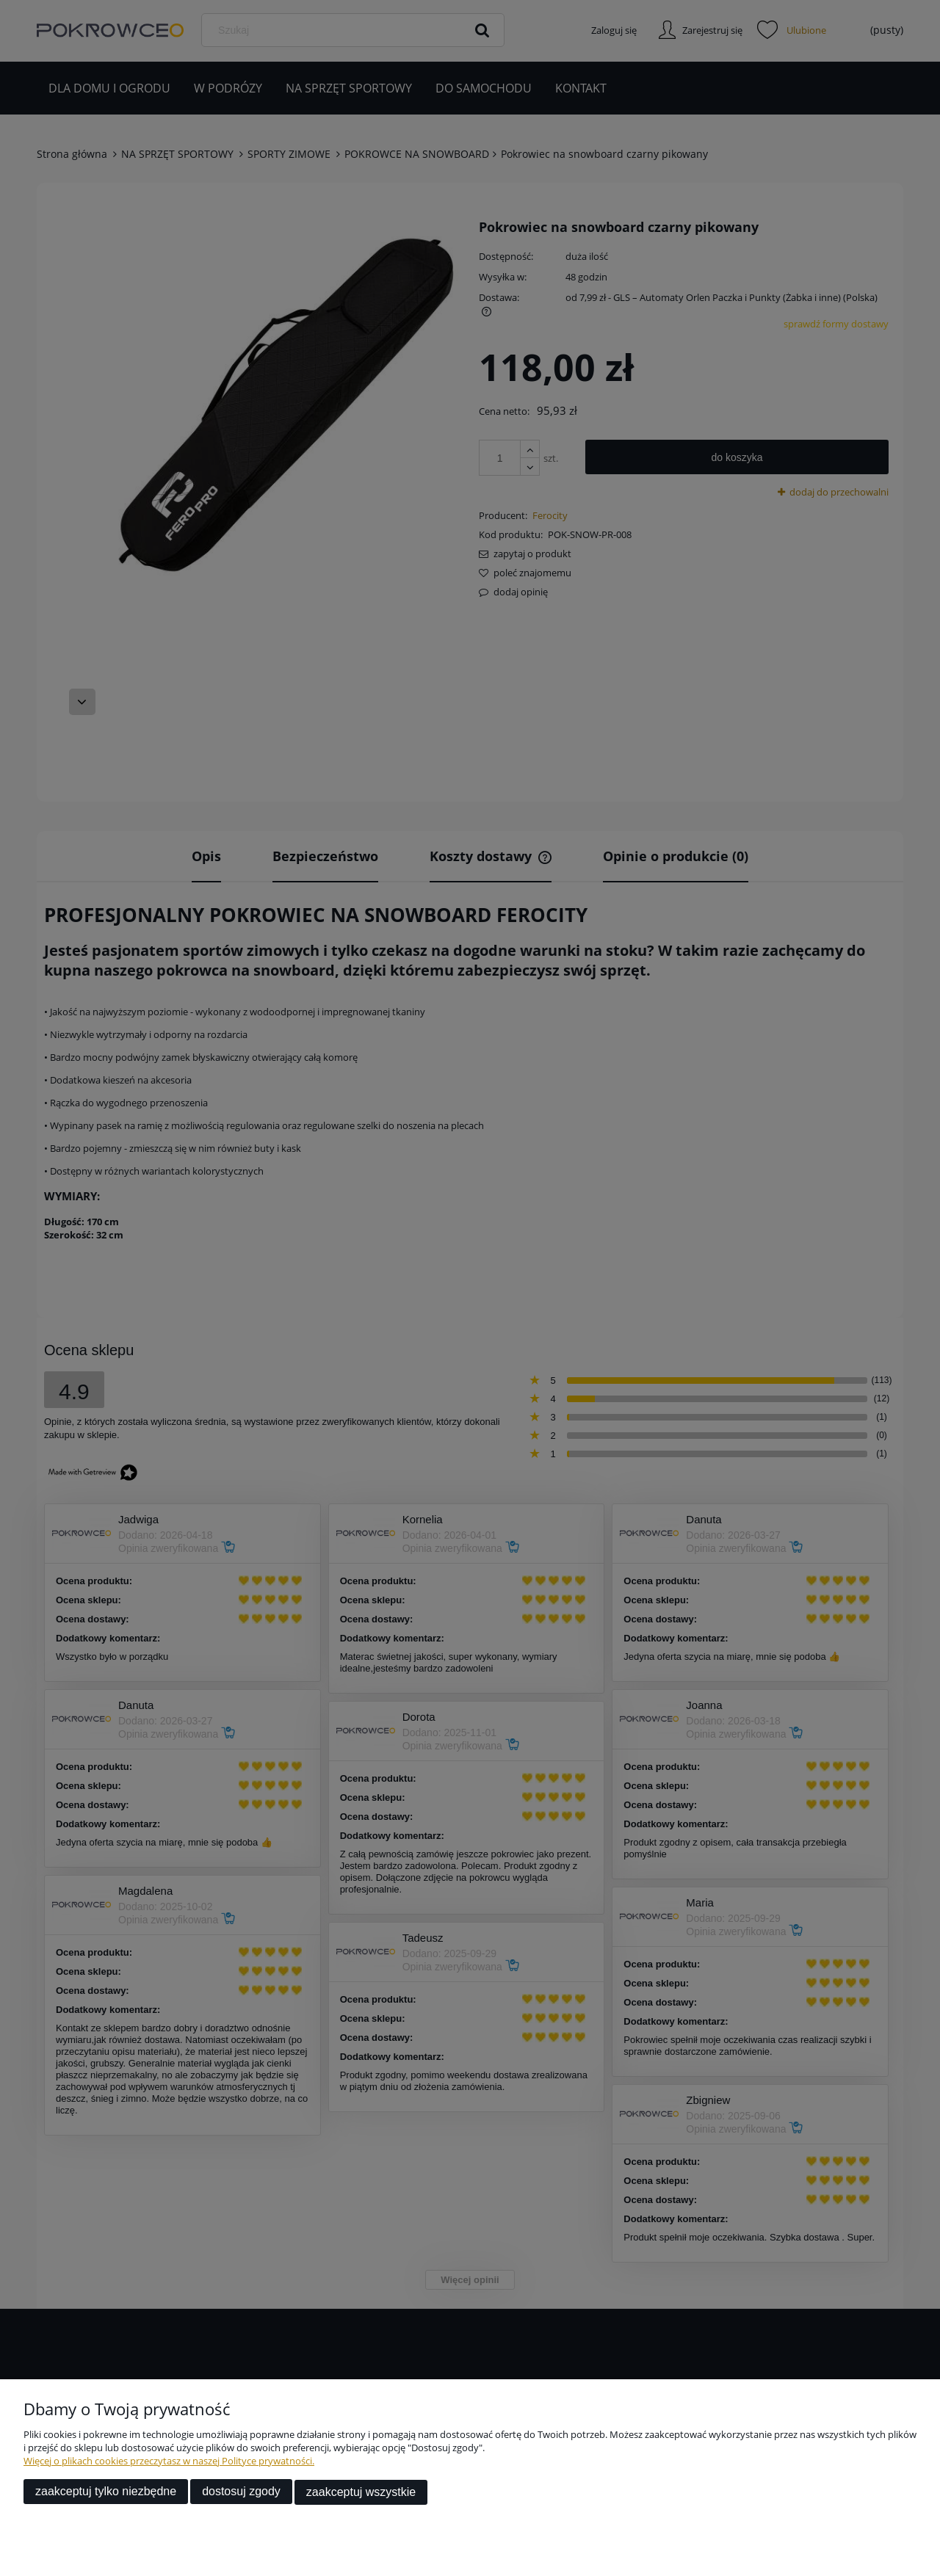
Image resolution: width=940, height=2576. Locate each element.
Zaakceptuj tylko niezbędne (105, 2492)
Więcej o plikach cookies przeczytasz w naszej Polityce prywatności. (169, 2462)
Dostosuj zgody (241, 2492)
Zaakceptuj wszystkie (361, 2492)
